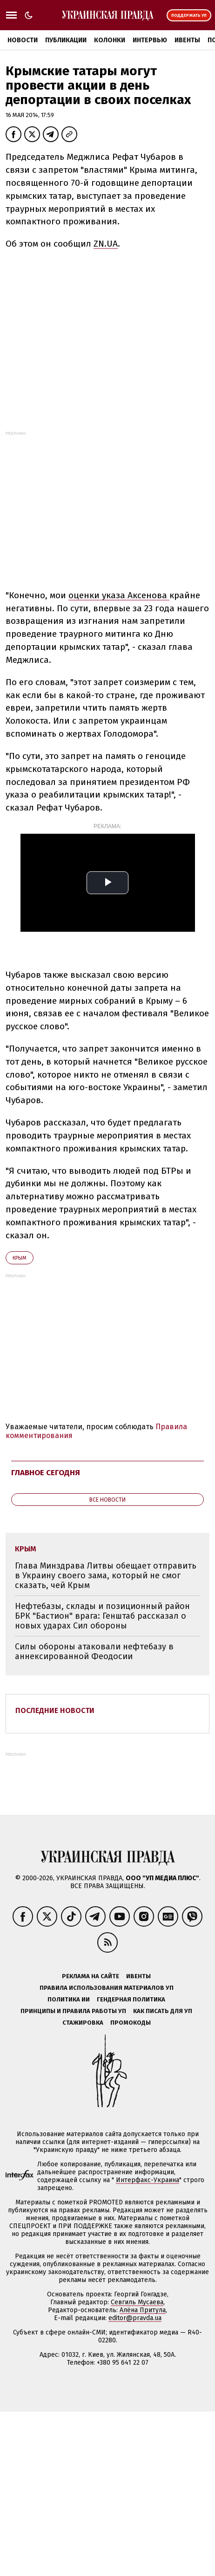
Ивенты (187, 40)
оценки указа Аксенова (118, 595)
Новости (22, 40)
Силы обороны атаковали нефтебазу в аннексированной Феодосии (94, 1651)
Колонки (109, 40)
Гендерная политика (131, 1999)
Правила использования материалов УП (107, 1987)
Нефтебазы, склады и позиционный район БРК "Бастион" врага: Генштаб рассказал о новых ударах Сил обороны (102, 1615)
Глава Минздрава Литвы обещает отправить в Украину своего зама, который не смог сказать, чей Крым (105, 1575)
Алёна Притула (143, 2310)
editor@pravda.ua (134, 2318)
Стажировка (82, 2022)
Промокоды (130, 2022)
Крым (20, 1258)
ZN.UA (106, 243)
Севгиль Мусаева (137, 2302)
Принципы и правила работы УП (73, 2010)
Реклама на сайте (90, 1976)
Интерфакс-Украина (147, 2180)
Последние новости (54, 1710)
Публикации (66, 40)
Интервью (150, 40)
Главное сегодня (45, 1473)
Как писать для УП (162, 2010)
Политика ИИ (68, 1999)
